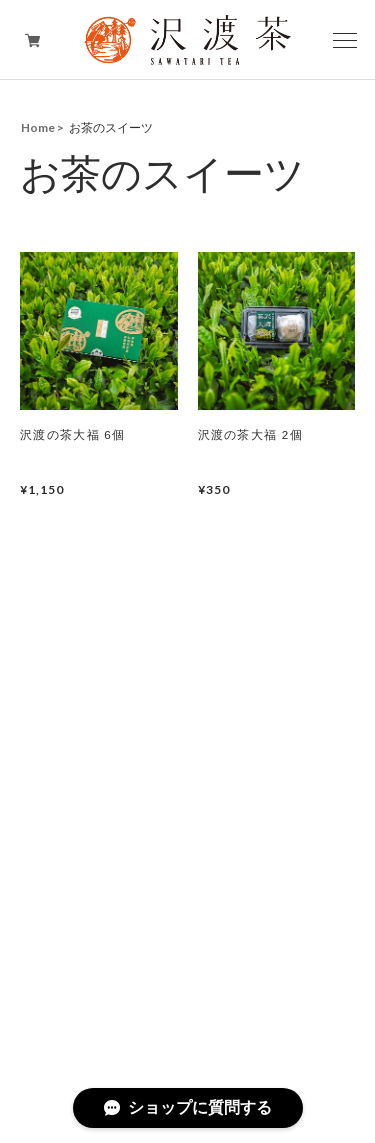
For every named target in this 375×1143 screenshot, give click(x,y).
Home (38, 127)
